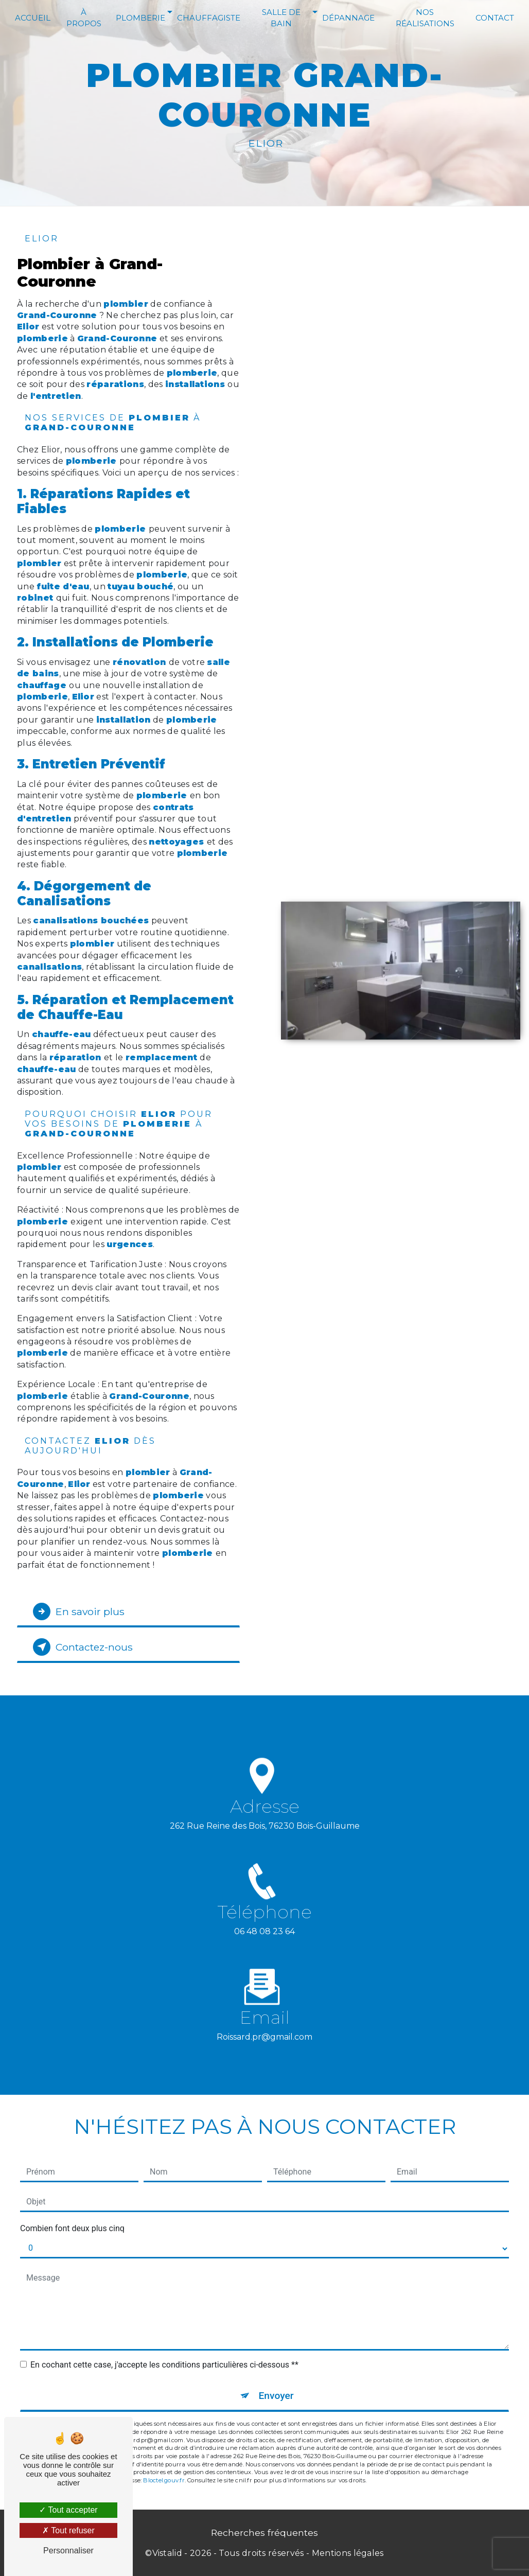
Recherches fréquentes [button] (264, 2532)
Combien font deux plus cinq (72, 2228)
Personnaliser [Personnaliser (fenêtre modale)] (68, 2550)
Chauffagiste (208, 18)
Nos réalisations (425, 18)
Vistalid (167, 2553)
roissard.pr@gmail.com (264, 2025)
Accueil (32, 18)
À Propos (83, 18)
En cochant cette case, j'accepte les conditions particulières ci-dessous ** (164, 2365)
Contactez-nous (83, 1647)
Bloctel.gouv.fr (163, 2480)
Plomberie (140, 18)
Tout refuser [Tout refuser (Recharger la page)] (68, 2530)
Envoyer (276, 2396)
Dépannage (348, 18)
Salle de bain (281, 18)
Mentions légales (348, 2553)
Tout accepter (68, 2509)
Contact (494, 18)
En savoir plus (79, 1611)
